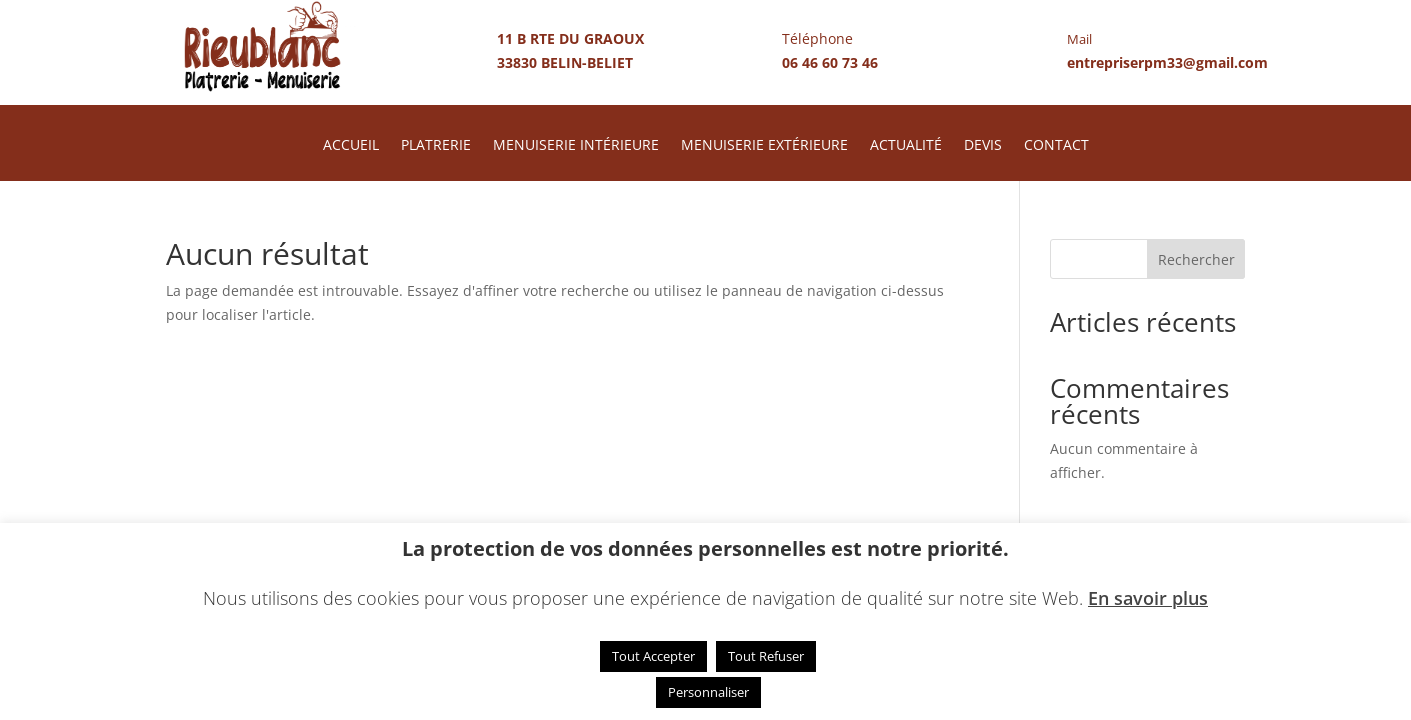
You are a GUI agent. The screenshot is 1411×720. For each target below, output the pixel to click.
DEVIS (983, 146)
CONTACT (1056, 146)
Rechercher (1196, 259)
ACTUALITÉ (906, 146)
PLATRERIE (436, 146)
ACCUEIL (351, 146)
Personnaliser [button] (708, 692)
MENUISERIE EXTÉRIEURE (764, 146)
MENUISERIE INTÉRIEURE (576, 146)
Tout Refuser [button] (766, 656)
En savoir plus (1148, 598)
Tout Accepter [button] (653, 656)
